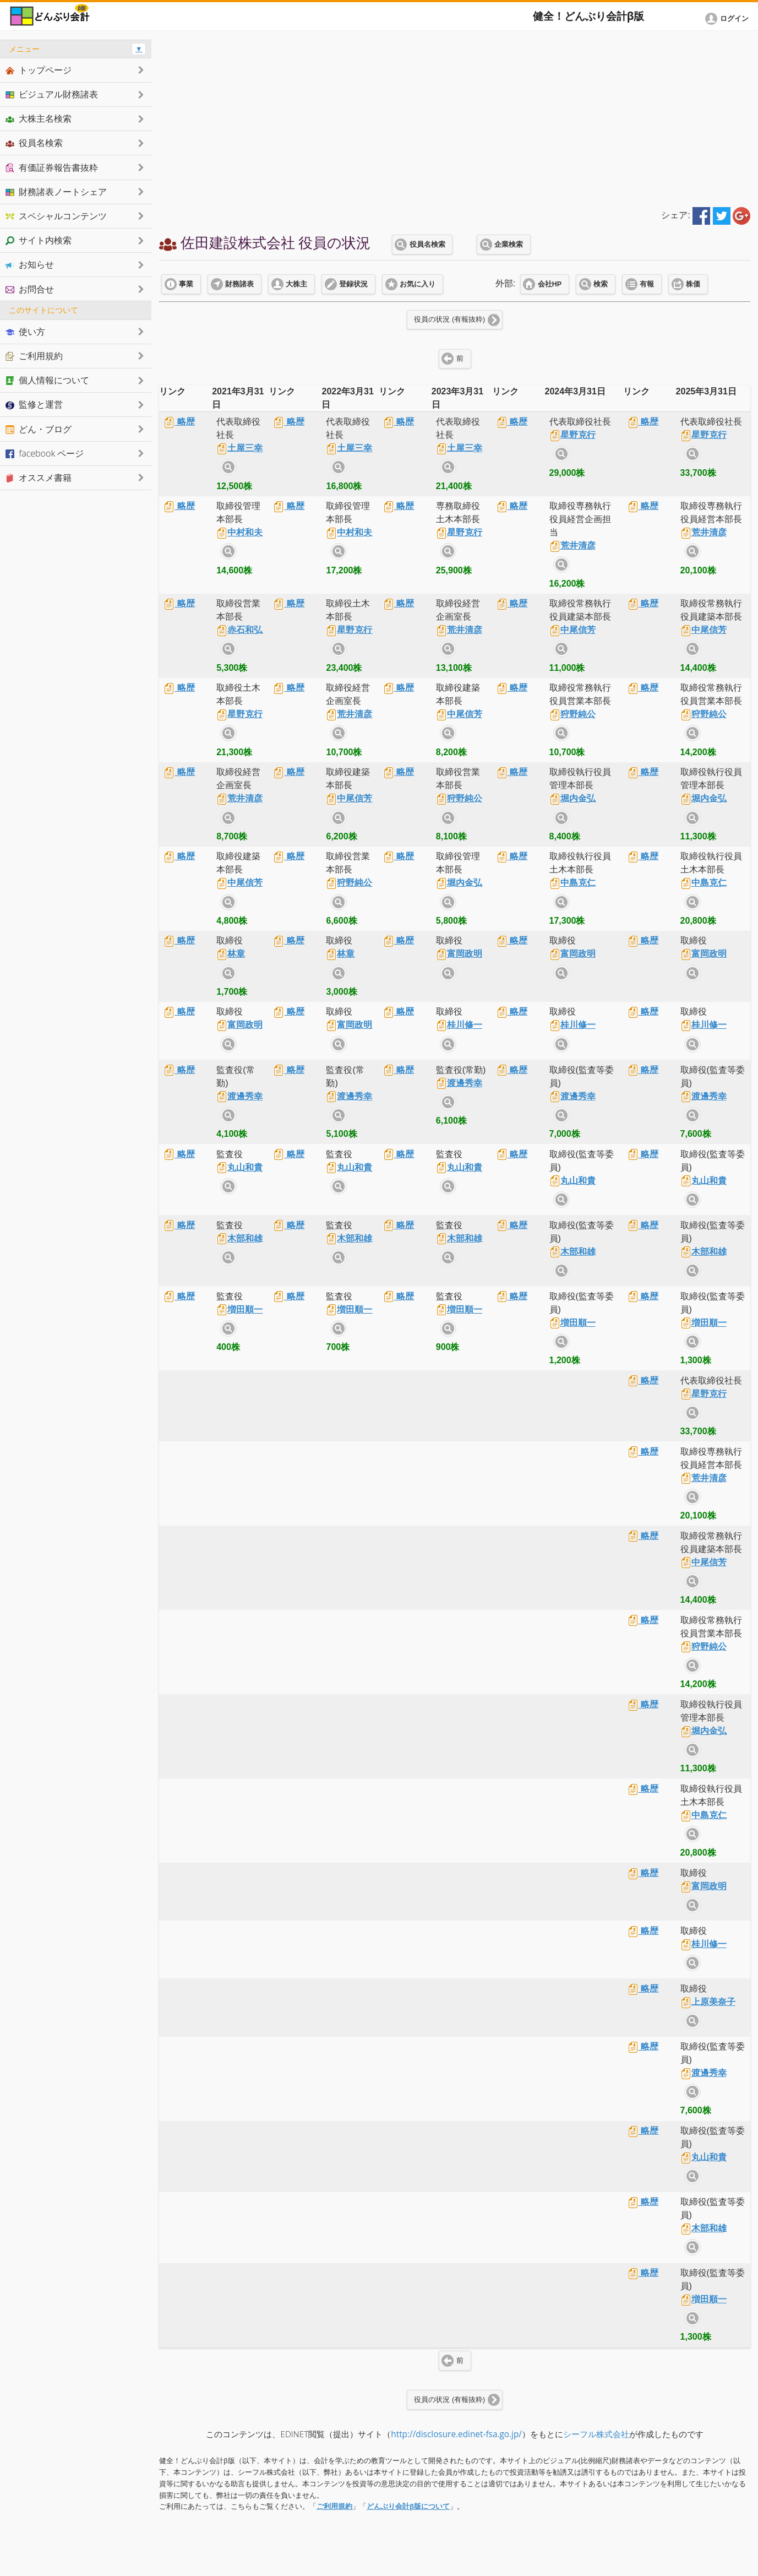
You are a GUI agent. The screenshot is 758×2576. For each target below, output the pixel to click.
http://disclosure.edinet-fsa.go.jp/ (456, 2434)
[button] (728, 18)
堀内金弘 (572, 798)
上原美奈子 (707, 2001)
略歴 (178, 421)
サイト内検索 (228, 467)
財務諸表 (239, 284)
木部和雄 (239, 1238)
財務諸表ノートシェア (56, 192)
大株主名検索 (39, 118)
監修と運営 (34, 404)
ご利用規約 (334, 2506)
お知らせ (30, 264)
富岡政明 (459, 953)
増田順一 (239, 1309)
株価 (693, 284)
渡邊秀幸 (239, 1096)
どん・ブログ (39, 429)
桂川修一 (459, 1024)
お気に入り (417, 284)
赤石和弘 (239, 629)
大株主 (296, 284)
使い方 (25, 332)
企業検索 (508, 244)
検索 (600, 284)
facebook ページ (45, 453)
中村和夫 (239, 532)
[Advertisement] (454, 117)
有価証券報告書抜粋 (52, 167)
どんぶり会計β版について (408, 2506)
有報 (647, 284)
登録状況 (353, 284)
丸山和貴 (239, 1167)
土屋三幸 (239, 448)
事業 (186, 284)
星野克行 (572, 435)
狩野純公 (572, 714)
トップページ (39, 70)
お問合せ (30, 289)
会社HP (549, 284)
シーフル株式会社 (596, 2434)
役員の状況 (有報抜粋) (449, 319)
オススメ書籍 (39, 477)
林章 (230, 953)
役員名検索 (427, 244)
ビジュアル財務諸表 (52, 94)
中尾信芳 (572, 629)
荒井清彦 (572, 545)
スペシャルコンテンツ (56, 216)
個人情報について (47, 380)
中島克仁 (572, 882)
